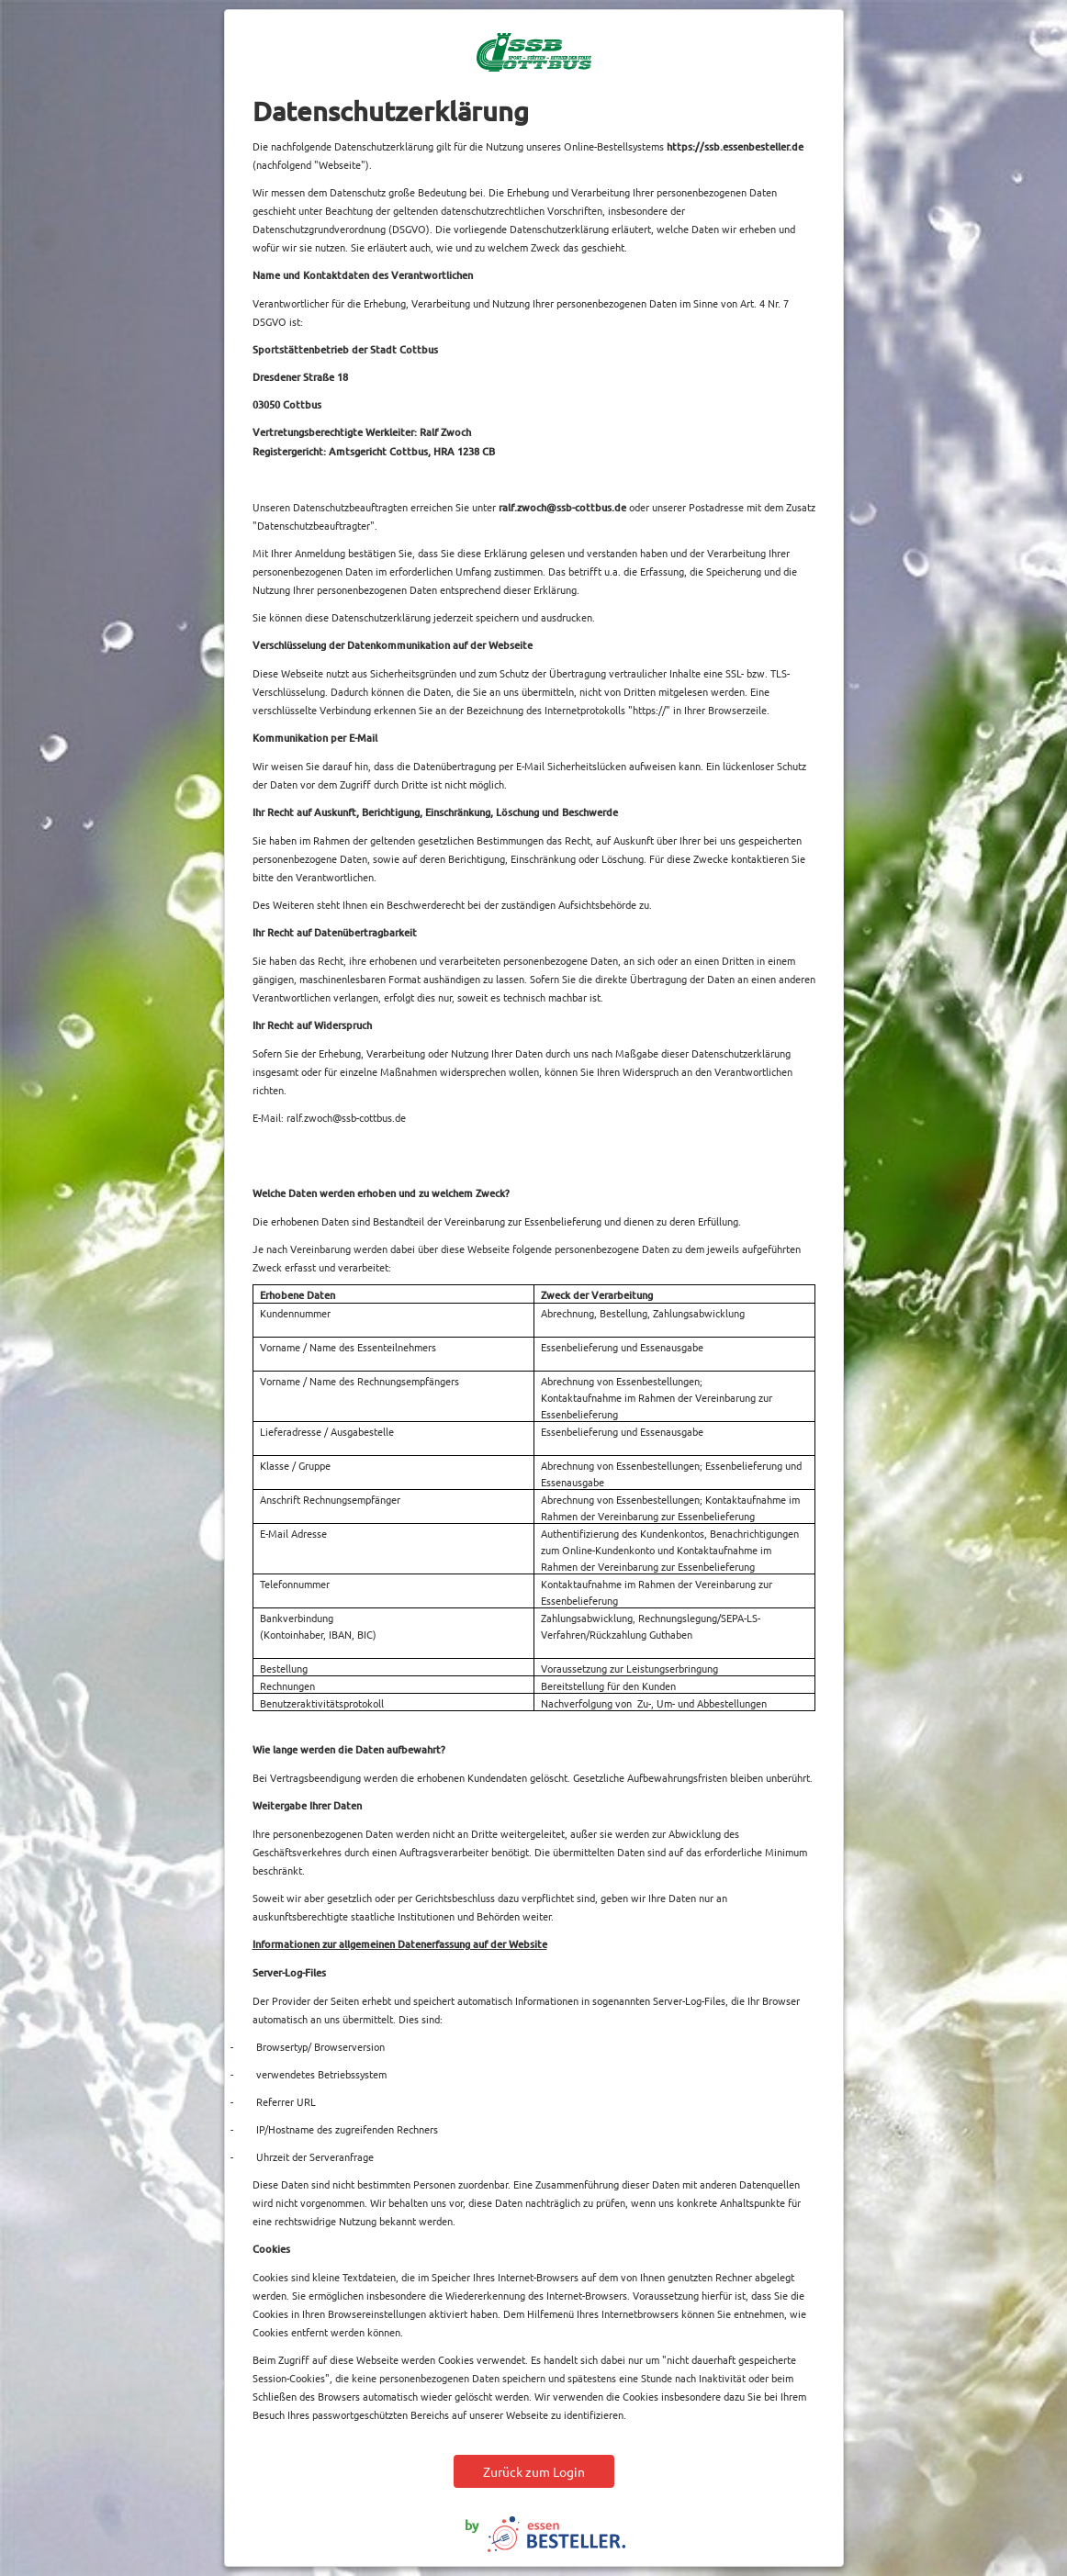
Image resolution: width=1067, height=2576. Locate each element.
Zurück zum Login (534, 2471)
